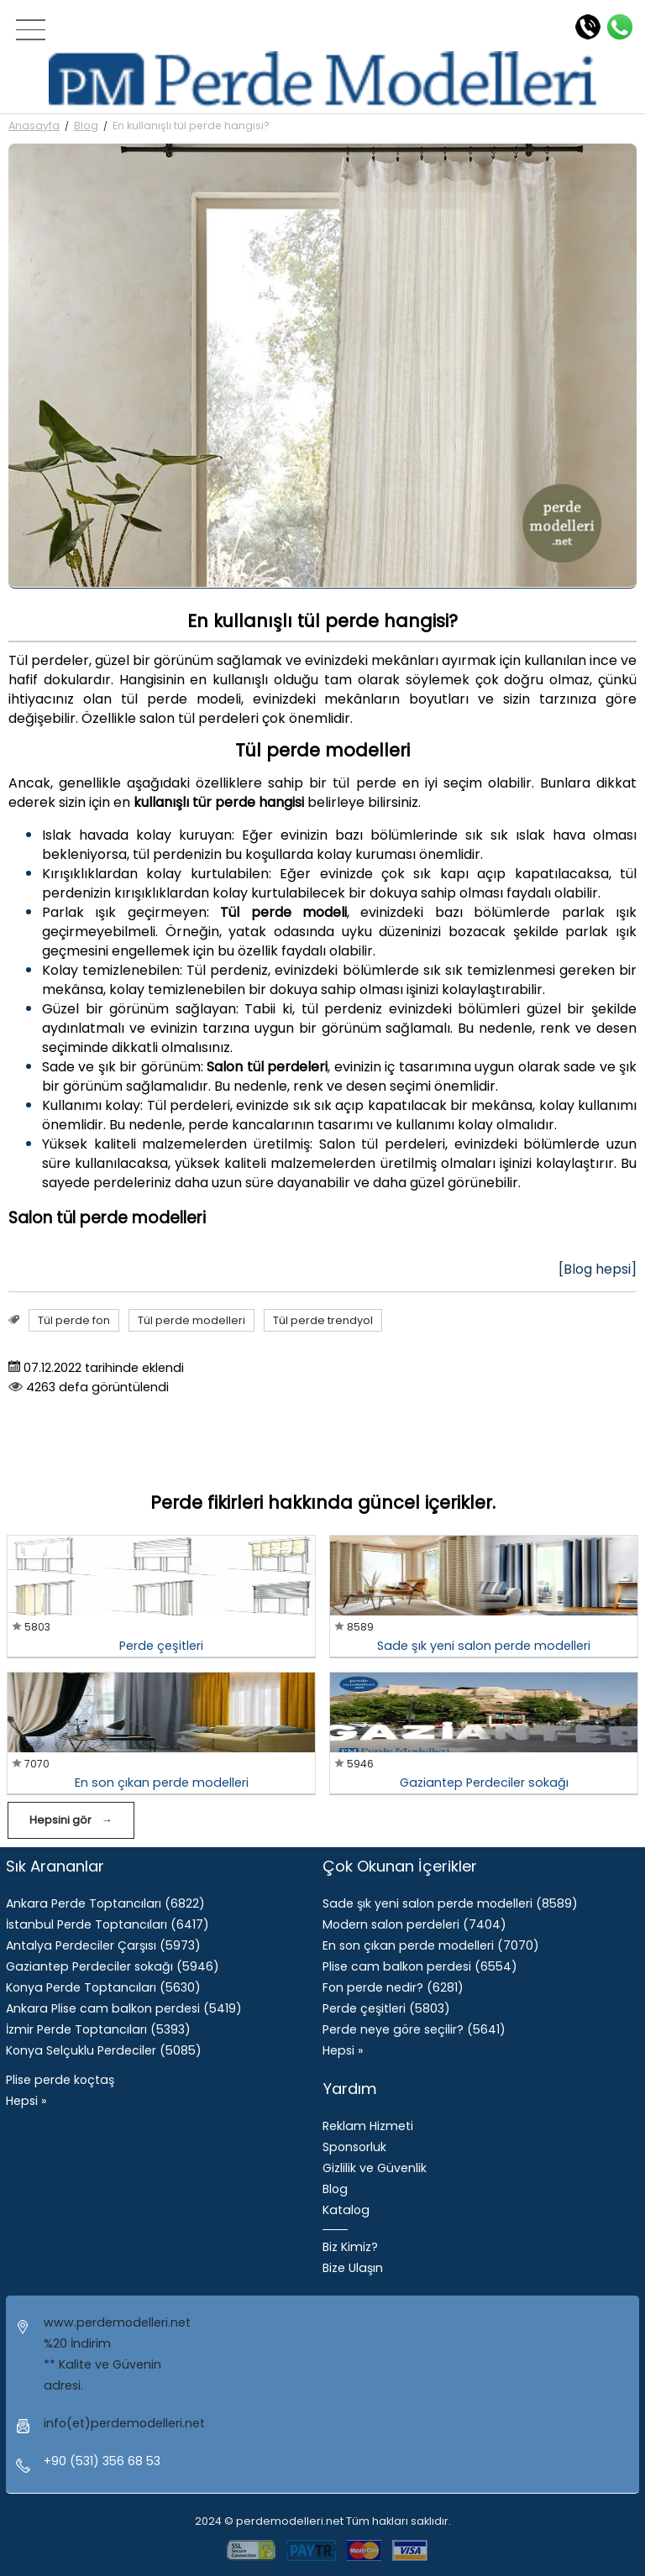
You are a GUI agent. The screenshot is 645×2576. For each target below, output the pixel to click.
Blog (86, 125)
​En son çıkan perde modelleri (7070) (430, 1945)
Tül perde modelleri (191, 1320)
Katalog (346, 2210)
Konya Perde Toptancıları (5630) (103, 1987)
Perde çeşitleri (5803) (386, 2008)
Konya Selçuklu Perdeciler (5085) (104, 2050)
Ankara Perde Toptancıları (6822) (105, 1903)
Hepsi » (26, 2100)
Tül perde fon (74, 1320)
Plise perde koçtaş (60, 2079)
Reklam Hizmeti (367, 2126)
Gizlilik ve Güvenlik (374, 2168)
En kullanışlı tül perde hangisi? (191, 125)
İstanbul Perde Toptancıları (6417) (107, 1924)
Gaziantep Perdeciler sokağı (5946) (112, 1966)
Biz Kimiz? (350, 2246)
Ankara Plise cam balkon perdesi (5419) (124, 2008)
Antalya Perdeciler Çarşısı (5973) (103, 1945)
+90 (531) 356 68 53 (102, 2461)
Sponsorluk (354, 2147)
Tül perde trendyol (323, 1320)
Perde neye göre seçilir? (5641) (414, 2029)
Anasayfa (34, 125)
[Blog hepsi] (597, 1269)
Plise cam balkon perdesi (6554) (419, 1966)
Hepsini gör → (71, 1820)
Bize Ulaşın (352, 2267)
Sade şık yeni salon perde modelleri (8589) (450, 1903)
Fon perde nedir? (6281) (393, 1987)
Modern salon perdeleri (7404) (414, 1924)
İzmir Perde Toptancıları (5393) (98, 2029)
